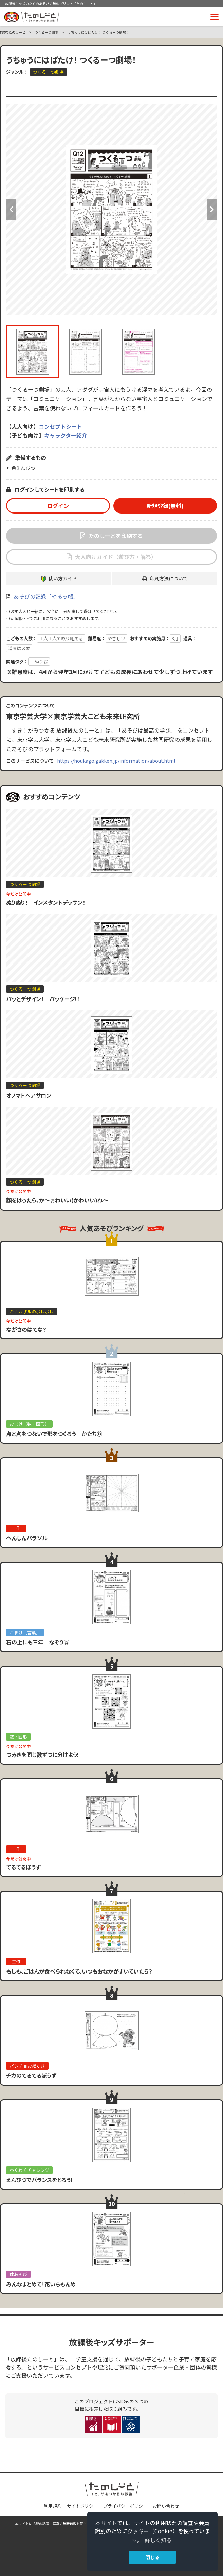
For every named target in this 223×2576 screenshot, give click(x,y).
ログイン (58, 506)
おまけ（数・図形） (29, 1424)
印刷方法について (169, 578)
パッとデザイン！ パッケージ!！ (42, 999)
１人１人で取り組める (61, 638)
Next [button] (212, 209)
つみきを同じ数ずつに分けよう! (42, 1754)
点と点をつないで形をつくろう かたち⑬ (54, 1433)
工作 (16, 1528)
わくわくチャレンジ (29, 2170)
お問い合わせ (166, 2506)
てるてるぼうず (23, 1867)
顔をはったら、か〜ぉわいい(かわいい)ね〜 (57, 1200)
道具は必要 (19, 648)
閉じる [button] (152, 2557)
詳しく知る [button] (158, 2540)
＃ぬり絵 (39, 661)
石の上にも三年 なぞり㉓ (37, 1642)
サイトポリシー (82, 2506)
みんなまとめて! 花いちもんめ (41, 2284)
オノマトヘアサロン (28, 1095)
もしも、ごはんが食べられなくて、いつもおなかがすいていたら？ (79, 1971)
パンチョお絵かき (27, 2065)
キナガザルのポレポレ (32, 1311)
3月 (175, 638)
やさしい (116, 638)
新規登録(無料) (165, 506)
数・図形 (18, 1736)
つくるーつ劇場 (46, 32)
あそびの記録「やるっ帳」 (46, 596)
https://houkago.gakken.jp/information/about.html (116, 760)
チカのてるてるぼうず (31, 2075)
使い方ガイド (63, 578)
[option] (111, 209)
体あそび (18, 2274)
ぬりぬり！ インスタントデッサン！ (45, 902)
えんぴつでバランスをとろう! (39, 2180)
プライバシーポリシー (125, 2506)
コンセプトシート (60, 426)
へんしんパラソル (27, 1538)
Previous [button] (11, 209)
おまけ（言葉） (25, 1632)
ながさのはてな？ (26, 1329)
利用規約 (52, 2506)
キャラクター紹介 (65, 435)
